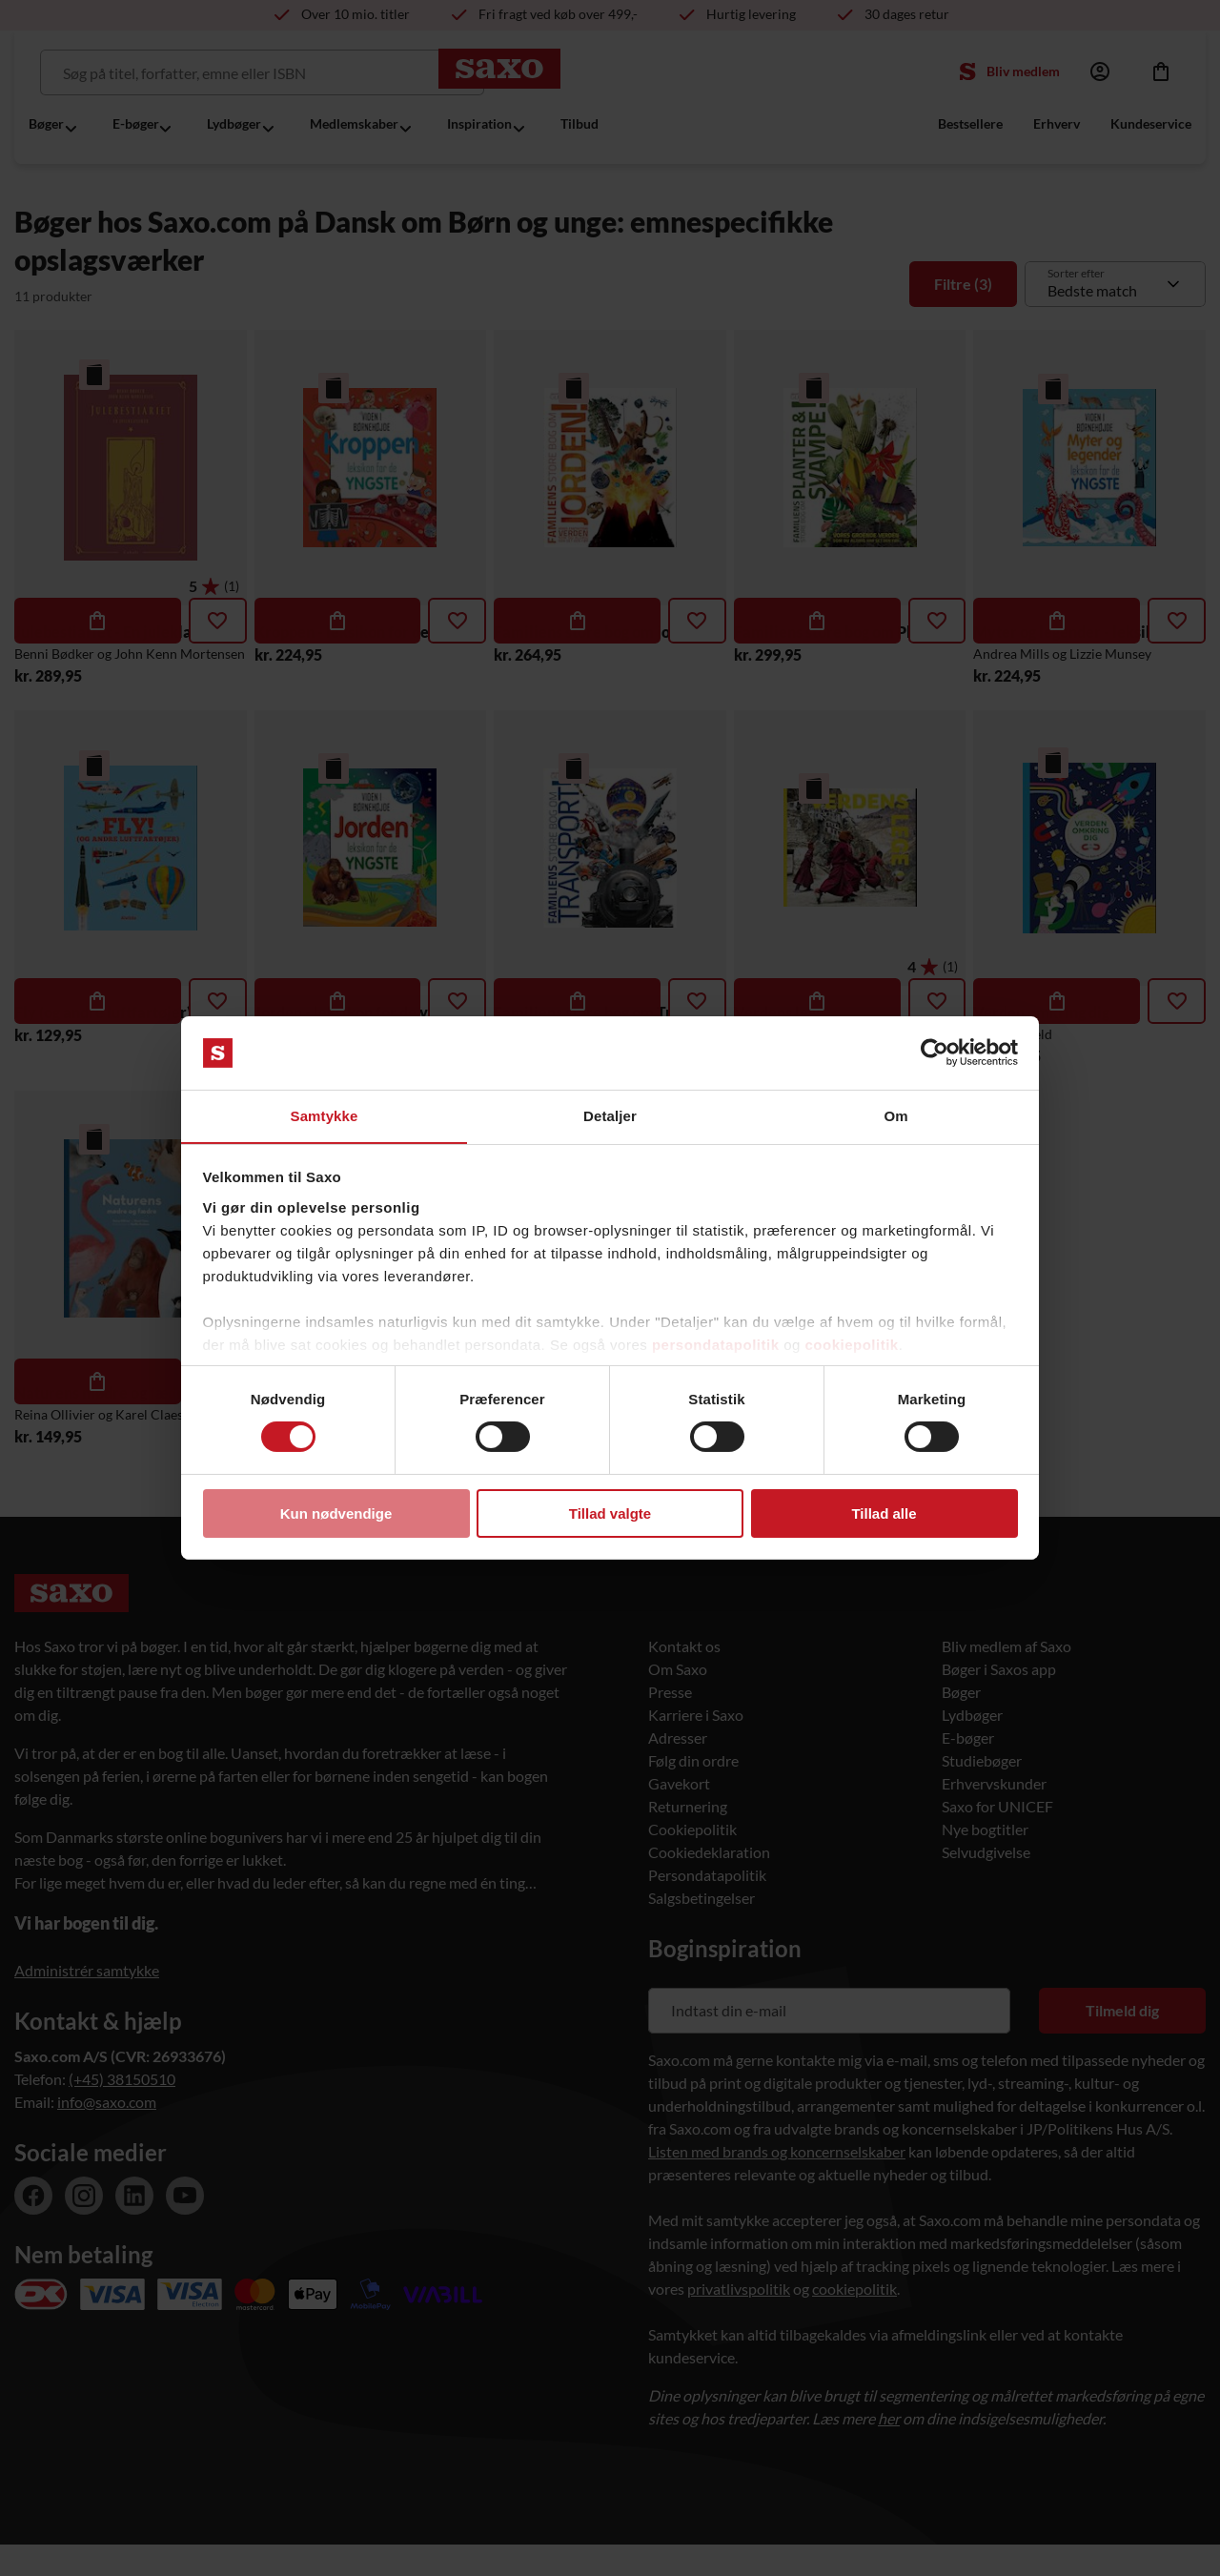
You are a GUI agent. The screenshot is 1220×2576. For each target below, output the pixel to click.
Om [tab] (895, 1115)
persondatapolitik (716, 1345)
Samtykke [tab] (324, 1115)
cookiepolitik (852, 1345)
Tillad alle (883, 1513)
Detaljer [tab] (610, 1115)
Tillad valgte (610, 1513)
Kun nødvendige (336, 1513)
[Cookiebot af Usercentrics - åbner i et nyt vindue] (934, 1052)
